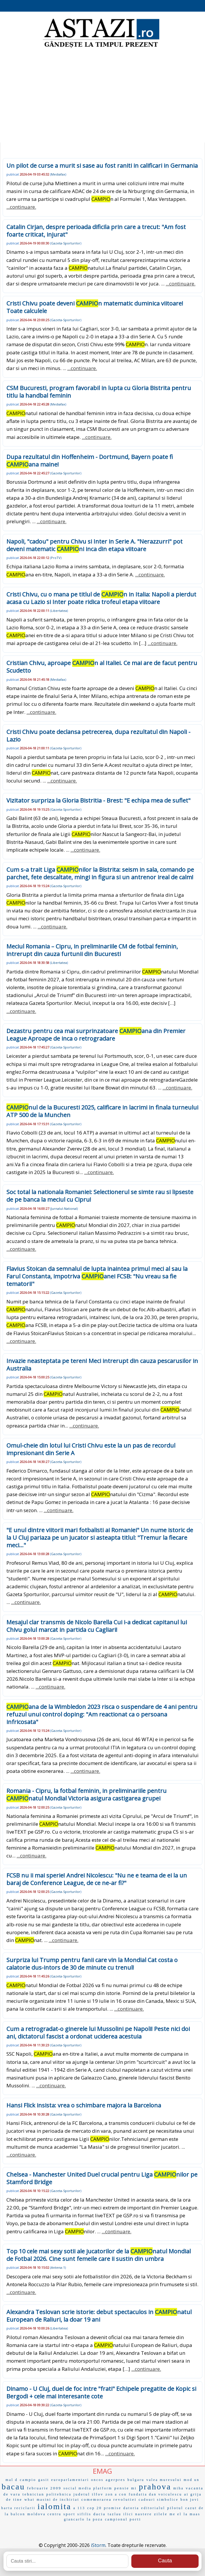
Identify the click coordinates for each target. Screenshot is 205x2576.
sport (69, 2514)
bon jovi (190, 2500)
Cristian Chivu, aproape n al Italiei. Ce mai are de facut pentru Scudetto (101, 666)
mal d (12, 2480)
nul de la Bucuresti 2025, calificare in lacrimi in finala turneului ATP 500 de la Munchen (102, 1111)
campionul (116, 2519)
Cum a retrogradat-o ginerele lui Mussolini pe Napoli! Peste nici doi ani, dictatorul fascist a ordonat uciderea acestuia (98, 2032)
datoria (131, 2508)
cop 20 (94, 2508)
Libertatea (59, 610)
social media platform (87, 2488)
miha (178, 2488)
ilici (128, 2514)
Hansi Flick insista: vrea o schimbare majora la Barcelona (83, 2105)
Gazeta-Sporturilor (65, 243)
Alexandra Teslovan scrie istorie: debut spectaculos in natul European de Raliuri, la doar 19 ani (99, 2315)
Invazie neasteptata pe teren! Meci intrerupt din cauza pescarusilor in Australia (102, 1364)
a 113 (79, 2508)
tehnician (33, 2494)
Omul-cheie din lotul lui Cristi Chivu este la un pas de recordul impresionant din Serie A (90, 1449)
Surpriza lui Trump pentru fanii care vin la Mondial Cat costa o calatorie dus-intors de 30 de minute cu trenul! (92, 1963)
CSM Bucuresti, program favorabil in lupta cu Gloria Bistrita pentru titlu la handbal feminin (98, 391)
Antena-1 (58, 2267)
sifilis (84, 2514)
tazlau (114, 2514)
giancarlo (74, 2519)
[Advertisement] (102, 96)
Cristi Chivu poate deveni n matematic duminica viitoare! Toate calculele (94, 307)
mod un (191, 2480)
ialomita (54, 2506)
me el (175, 2514)
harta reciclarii (18, 2508)
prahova (155, 2486)
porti (135, 2519)
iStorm (98, 2545)
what (29, 2500)
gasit (43, 2480)
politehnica (58, 2494)
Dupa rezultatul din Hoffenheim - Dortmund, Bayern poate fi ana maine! (89, 460)
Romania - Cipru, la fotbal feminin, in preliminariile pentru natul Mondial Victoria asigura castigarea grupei (86, 1794)
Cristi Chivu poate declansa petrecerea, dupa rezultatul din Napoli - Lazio (98, 735)
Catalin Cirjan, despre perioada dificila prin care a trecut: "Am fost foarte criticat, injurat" (96, 230)
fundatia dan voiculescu (155, 2494)
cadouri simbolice (159, 2500)
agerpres (116, 2479)
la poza (95, 2519)
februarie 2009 (44, 2488)
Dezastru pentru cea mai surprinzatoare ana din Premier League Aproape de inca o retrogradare (95, 1034)
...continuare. (21, 206)
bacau (13, 2486)
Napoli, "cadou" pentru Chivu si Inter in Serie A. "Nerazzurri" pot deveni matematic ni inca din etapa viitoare (94, 545)
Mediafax (58, 174)
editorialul (153, 2508)
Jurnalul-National (64, 1208)
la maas (192, 2514)
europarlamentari (70, 2480)
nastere (143, 2514)
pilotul (175, 2508)
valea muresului (163, 2480)
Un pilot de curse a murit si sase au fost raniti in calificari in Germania (102, 165)
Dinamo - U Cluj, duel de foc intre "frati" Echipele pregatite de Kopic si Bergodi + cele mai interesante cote (101, 2392)
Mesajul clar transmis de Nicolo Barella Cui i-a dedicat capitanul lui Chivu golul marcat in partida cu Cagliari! (96, 1626)
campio (28, 2479)
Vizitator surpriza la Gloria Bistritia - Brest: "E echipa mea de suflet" (98, 800)
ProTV (56, 557)
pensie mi (125, 2488)
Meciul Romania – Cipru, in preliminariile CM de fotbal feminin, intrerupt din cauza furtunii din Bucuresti (92, 950)
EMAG (102, 2471)
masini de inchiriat (58, 2500)
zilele (160, 2514)
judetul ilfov (88, 2494)
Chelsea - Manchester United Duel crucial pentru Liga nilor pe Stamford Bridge (101, 2178)
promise (112, 2508)
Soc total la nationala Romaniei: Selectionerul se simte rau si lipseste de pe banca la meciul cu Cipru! (99, 1195)
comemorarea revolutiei (109, 2499)
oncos (97, 2480)
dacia (99, 2514)
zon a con (116, 2494)
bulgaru (136, 2480)
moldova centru (44, 2514)
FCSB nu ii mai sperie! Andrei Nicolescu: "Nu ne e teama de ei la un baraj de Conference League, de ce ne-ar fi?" (96, 1879)
